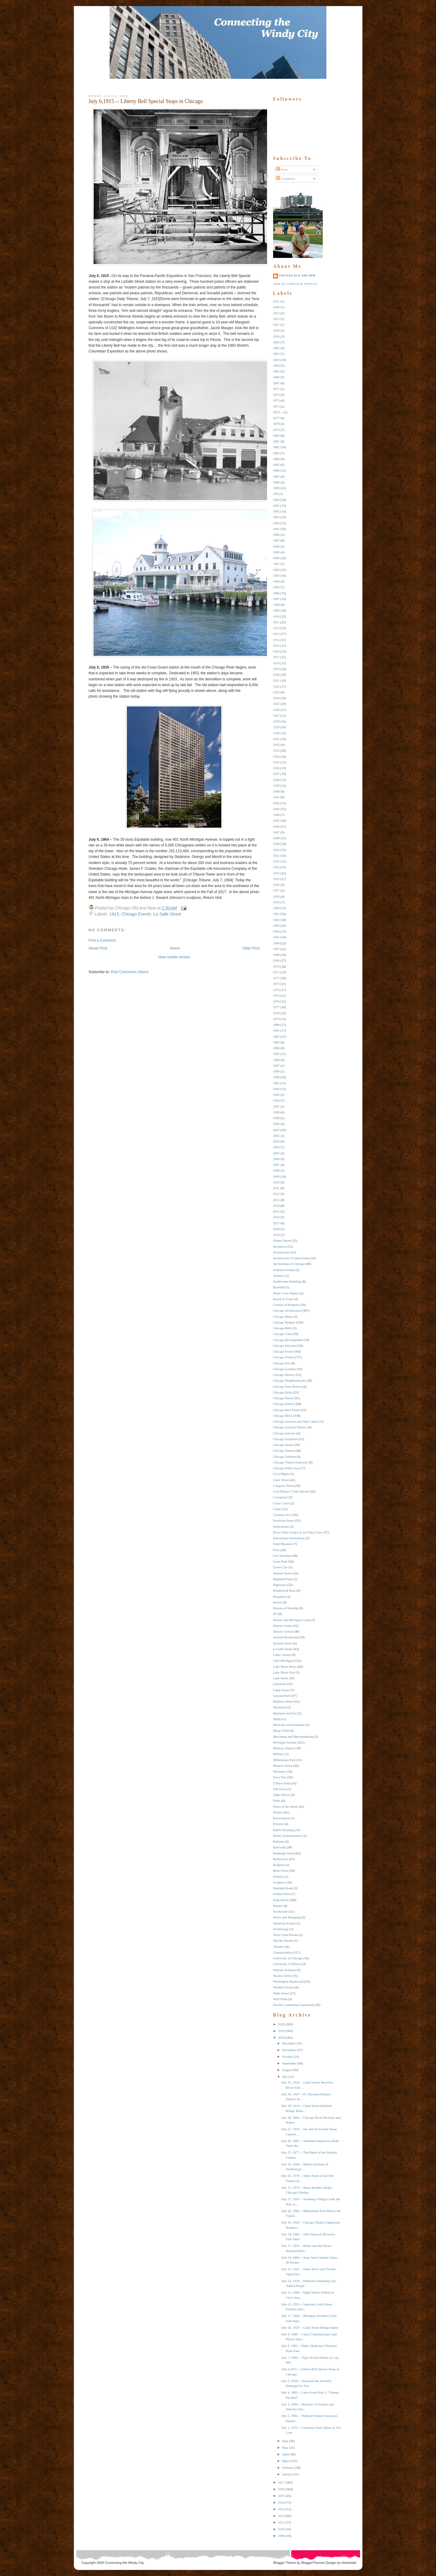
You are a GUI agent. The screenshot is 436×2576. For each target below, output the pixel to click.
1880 (276, 435)
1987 (276, 1065)
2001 (276, 1130)
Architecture (281, 1252)
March (286, 2461)
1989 (276, 1071)
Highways (280, 1585)
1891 (276, 505)
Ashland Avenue (284, 1270)
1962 (276, 920)
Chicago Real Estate (286, 1410)
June (285, 2441)
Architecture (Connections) (291, 1258)
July (285, 2076)
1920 (276, 674)
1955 (276, 879)
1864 (276, 365)
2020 (281, 2024)
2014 (276, 1205)
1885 (276, 464)
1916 (276, 651)
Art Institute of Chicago (289, 1264)
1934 (276, 756)
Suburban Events (284, 1923)
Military (278, 1754)
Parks (276, 1800)
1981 (276, 1030)
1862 (276, 353)
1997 (276, 1106)
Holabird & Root (284, 1590)
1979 (276, 1019)
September (289, 2063)
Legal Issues (281, 1690)
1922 (276, 686)
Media (277, 1719)
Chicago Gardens (284, 1369)
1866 (276, 377)
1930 (276, 733)
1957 (276, 890)
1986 (276, 1060)
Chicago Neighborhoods (289, 1380)
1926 (276, 710)
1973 (276, 984)
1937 (276, 774)
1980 (276, 1024)
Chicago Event (283, 1351)
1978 (276, 1013)
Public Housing (283, 1830)
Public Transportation (287, 1835)
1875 (276, 406)
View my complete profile (295, 283)
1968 (276, 954)
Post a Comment (102, 940)
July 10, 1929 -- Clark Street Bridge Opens (310, 2327)
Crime (277, 1509)
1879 (276, 430)
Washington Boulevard (288, 1981)
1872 (276, 394)
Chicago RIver (282, 1415)
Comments (285, 178)
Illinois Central (283, 1631)
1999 (276, 1118)
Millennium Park (284, 1760)
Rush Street (281, 1870)
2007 (276, 1164)
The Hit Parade (283, 1940)
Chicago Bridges (284, 1322)
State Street (280, 1900)
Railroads (279, 1847)
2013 (276, 1200)
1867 (276, 383)
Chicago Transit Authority (290, 1462)
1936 (276, 768)
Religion (279, 1865)
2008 (276, 1170)
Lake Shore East (284, 1672)
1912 (276, 628)
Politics (278, 1812)
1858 (276, 330)
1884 (276, 459)
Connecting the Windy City (124, 2562)
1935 (276, 762)
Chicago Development (288, 1340)
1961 (276, 914)
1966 (276, 943)
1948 (276, 838)
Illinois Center (282, 1625)
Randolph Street (284, 1853)
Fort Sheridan (282, 1555)
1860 (276, 342)
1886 (276, 470)
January (287, 2474)
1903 (276, 575)
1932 (276, 744)
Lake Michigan (283, 1660)
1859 (276, 336)
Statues (278, 1905)
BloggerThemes (312, 2562)
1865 (276, 371)
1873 (276, 400)
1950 (276, 850)
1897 (276, 540)
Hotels (277, 1602)
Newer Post (98, 948)
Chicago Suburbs (284, 1456)
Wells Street (281, 1993)
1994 (276, 1100)
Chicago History (284, 1374)
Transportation (282, 1952)
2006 (276, 1159)
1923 (276, 692)
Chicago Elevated (285, 1345)
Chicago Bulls (282, 1328)
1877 (276, 418)
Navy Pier (279, 1777)
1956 (276, 884)
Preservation (281, 1818)
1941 (276, 797)
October (287, 2056)
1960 (276, 908)
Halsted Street (282, 1573)
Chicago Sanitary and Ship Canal (295, 1421)
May (285, 2447)
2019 (276, 1234)
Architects (280, 1246)
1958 (276, 896)
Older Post (251, 948)
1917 (276, 657)
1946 (276, 826)
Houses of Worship (286, 1608)
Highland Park (282, 1579)
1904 (276, 581)
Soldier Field (281, 1894)
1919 (276, 669)
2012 (276, 1194)
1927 (276, 715)
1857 (276, 324)
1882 (276, 447)
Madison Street (283, 1701)
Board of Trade (283, 1299)
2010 (276, 1182)
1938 (276, 780)
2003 (276, 1141)
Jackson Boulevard (285, 1637)
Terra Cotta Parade (285, 1935)
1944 (276, 814)
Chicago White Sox (286, 1468)
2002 (276, 1135)
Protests (278, 1824)
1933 (276, 750)
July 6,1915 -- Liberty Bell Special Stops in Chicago (146, 101)
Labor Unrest (282, 1655)
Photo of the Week (285, 1806)
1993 (276, 1094)
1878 (276, 423)
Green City (280, 1567)
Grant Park (280, 1561)
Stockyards (280, 1911)
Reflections (280, 1859)
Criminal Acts (282, 1515)
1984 (276, 1048)
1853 (276, 313)
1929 (276, 727)
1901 (276, 564)
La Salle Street (167, 914)
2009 (276, 1176)
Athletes (278, 1275)
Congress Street (283, 1485)
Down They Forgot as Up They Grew (298, 1532)
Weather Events (283, 1987)
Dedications (281, 1526)
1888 (276, 482)
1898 (276, 546)
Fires (276, 1550)
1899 (276, 552)
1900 (276, 558)
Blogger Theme (284, 2562)
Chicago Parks (282, 1392)
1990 (276, 1077)
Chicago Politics (284, 1404)
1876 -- (278, 412)
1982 (276, 1036)
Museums (279, 1771)
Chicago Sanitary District (290, 1427)
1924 (276, 698)
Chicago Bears (282, 1316)
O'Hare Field (281, 1783)
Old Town (279, 1789)
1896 (276, 534)
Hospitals (279, 1596)
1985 (276, 1054)
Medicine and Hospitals (289, 1725)
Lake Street (280, 1678)
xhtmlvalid (349, 2562)
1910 (276, 616)
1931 (276, 739)
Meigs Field (281, 1730)
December (289, 2043)
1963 (276, 925)
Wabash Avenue (283, 1970)
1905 (276, 587)
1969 (276, 960)
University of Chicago (288, 1958)
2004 (276, 1147)
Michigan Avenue (285, 1742)
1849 (276, 307)
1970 (276, 966)
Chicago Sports (283, 1444)
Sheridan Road (283, 1888)
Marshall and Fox (285, 1713)
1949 (276, 844)
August (287, 2070)
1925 (276, 704)
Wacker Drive (282, 1975)
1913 (276, 634)
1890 (276, 500)
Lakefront (279, 1684)
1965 (276, 937)
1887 (276, 476)
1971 (276, 972)
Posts (282, 169)
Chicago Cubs (282, 1334)
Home (175, 948)
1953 (276, 867)
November (289, 2050)
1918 (276, 663)
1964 (276, 931)
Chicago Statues (284, 1450)
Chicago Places (283, 1398)
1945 (276, 820)
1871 (276, 389)
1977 (276, 1007)
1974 (276, 990)
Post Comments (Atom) (130, 972)
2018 (276, 1229)
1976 (276, 1001)
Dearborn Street (283, 1520)
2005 (276, 1153)
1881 (276, 441)
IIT (275, 1614)
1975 (276, 995)
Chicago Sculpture (285, 1439)
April (285, 2454)
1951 (276, 855)
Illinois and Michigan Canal (291, 1620)
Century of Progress (286, 1304)
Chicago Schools (284, 1433)
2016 (276, 1217)
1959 (276, 902)
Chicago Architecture (287, 1310)
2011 (276, 1188)
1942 (276, 803)
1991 (276, 1083)
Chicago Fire (281, 1363)
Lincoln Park (281, 1695)
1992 (276, 1089)
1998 (276, 1112)
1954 (276, 873)
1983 (276, 1042)
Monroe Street (282, 1765)
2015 (276, 1211)
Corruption (280, 1497)
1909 (276, 610)
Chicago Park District (287, 1386)
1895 (276, 529)
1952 (276, 861)
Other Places (281, 1795)
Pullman (278, 1841)
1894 (276, 523)
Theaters (279, 1946)
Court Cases (281, 1503)
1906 (276, 593)
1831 (276, 301)
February (288, 2467)
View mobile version (174, 957)
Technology (281, 1929)
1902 (276, 570)
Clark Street (281, 1480)
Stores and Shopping (287, 1917)
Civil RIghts (281, 1474)
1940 (276, 791)
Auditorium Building (287, 1281)
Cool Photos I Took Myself (291, 1491)
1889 (276, 488)
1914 (276, 640)
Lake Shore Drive (285, 1666)
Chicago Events (136, 914)
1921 (276, 680)
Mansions (279, 1707)
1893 (276, 517)
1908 (276, 604)
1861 (276, 348)
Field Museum (282, 1544)
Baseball (279, 1287)
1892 (276, 511)
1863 (276, 360)
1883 (276, 453)
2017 (276, 1223)
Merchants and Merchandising (293, 1736)
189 (275, 494)
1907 (276, 599)
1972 (276, 978)
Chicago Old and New (297, 275)
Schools (278, 1876)
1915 (114, 914)
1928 (276, 721)
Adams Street (282, 1240)
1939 (276, 785)
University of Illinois (287, 1964)
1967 (276, 949)
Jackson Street (282, 1643)
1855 (276, 319)
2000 (276, 1124)
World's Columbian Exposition (293, 2005)
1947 (276, 832)
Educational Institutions (289, 1538)
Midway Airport (284, 1748)
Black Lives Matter (286, 1293)
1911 (276, 622)
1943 (276, 809)
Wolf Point (280, 1999)
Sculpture (279, 1882)
